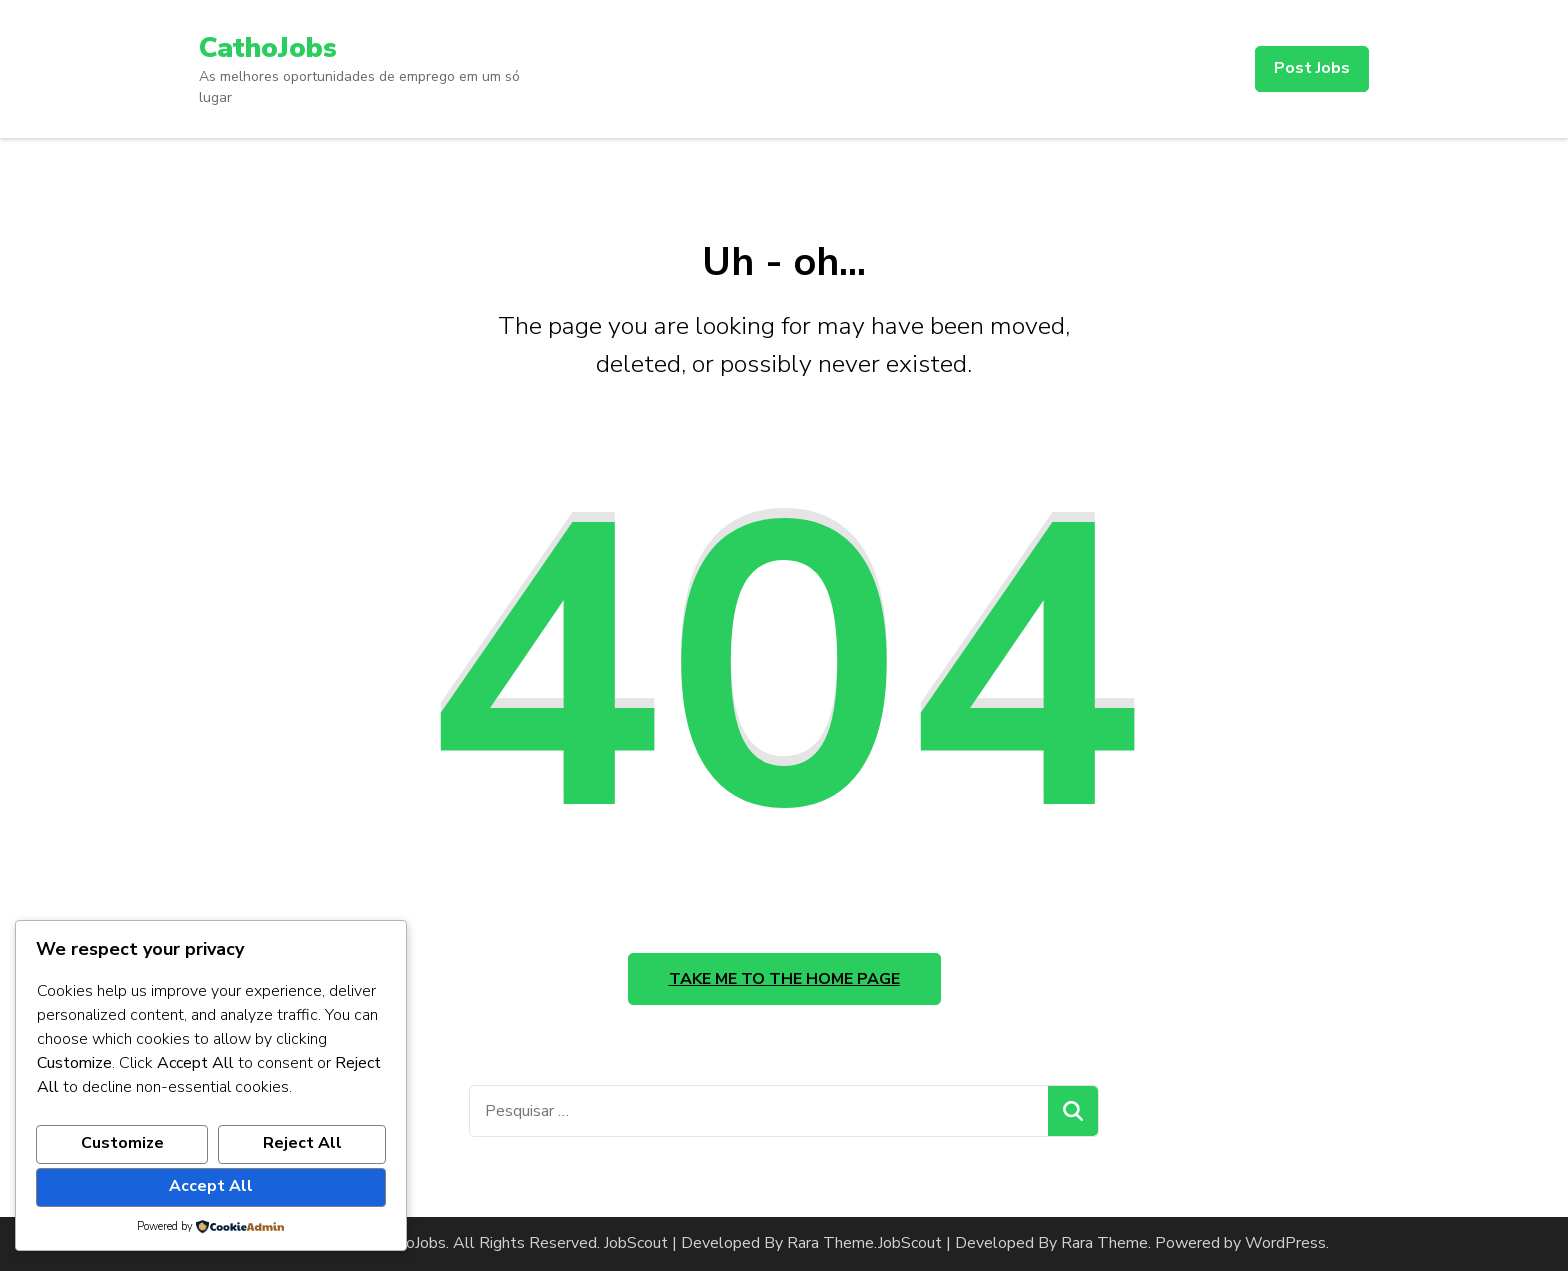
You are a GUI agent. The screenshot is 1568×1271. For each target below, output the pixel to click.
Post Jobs (1312, 68)
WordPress (1285, 1243)
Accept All (211, 1186)
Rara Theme (1104, 1243)
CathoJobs (268, 48)
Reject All (302, 1143)
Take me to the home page (784, 979)
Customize (122, 1143)
